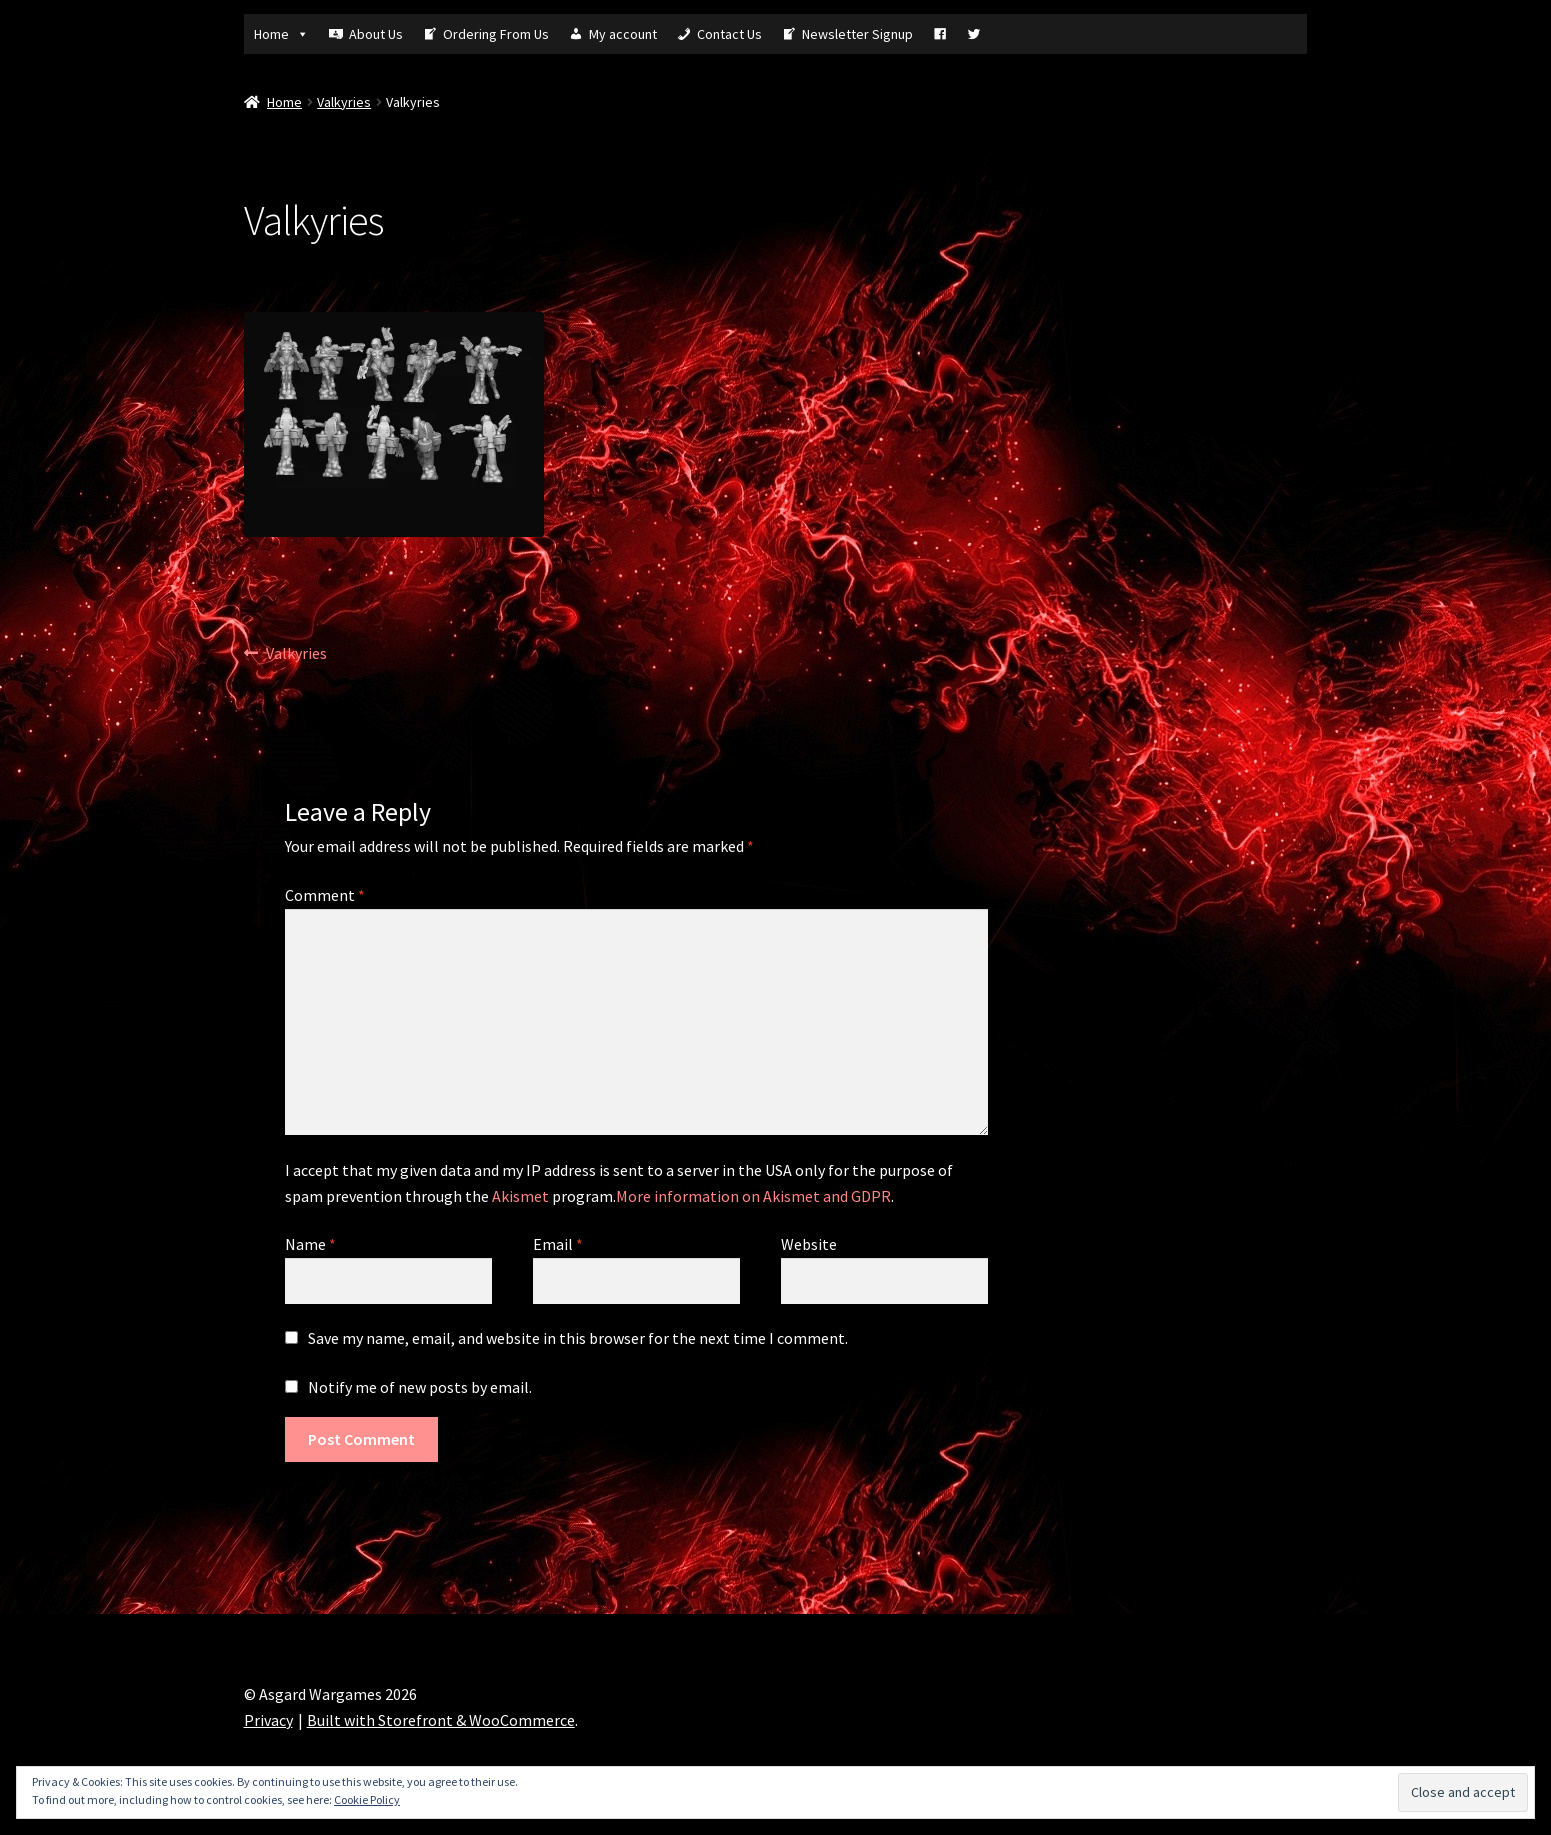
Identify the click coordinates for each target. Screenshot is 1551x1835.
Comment (325, 895)
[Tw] (974, 34)
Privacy (268, 1720)
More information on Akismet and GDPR (753, 1196)
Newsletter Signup (857, 34)
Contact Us (729, 34)
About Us (376, 34)
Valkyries (344, 102)
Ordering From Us (496, 34)
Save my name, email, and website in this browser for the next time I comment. (578, 1338)
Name (310, 1244)
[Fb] (940, 34)
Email (558, 1244)
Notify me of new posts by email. (420, 1387)
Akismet (520, 1196)
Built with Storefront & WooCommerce (441, 1720)
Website (809, 1244)
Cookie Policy (367, 1799)
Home (281, 34)
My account (623, 34)
